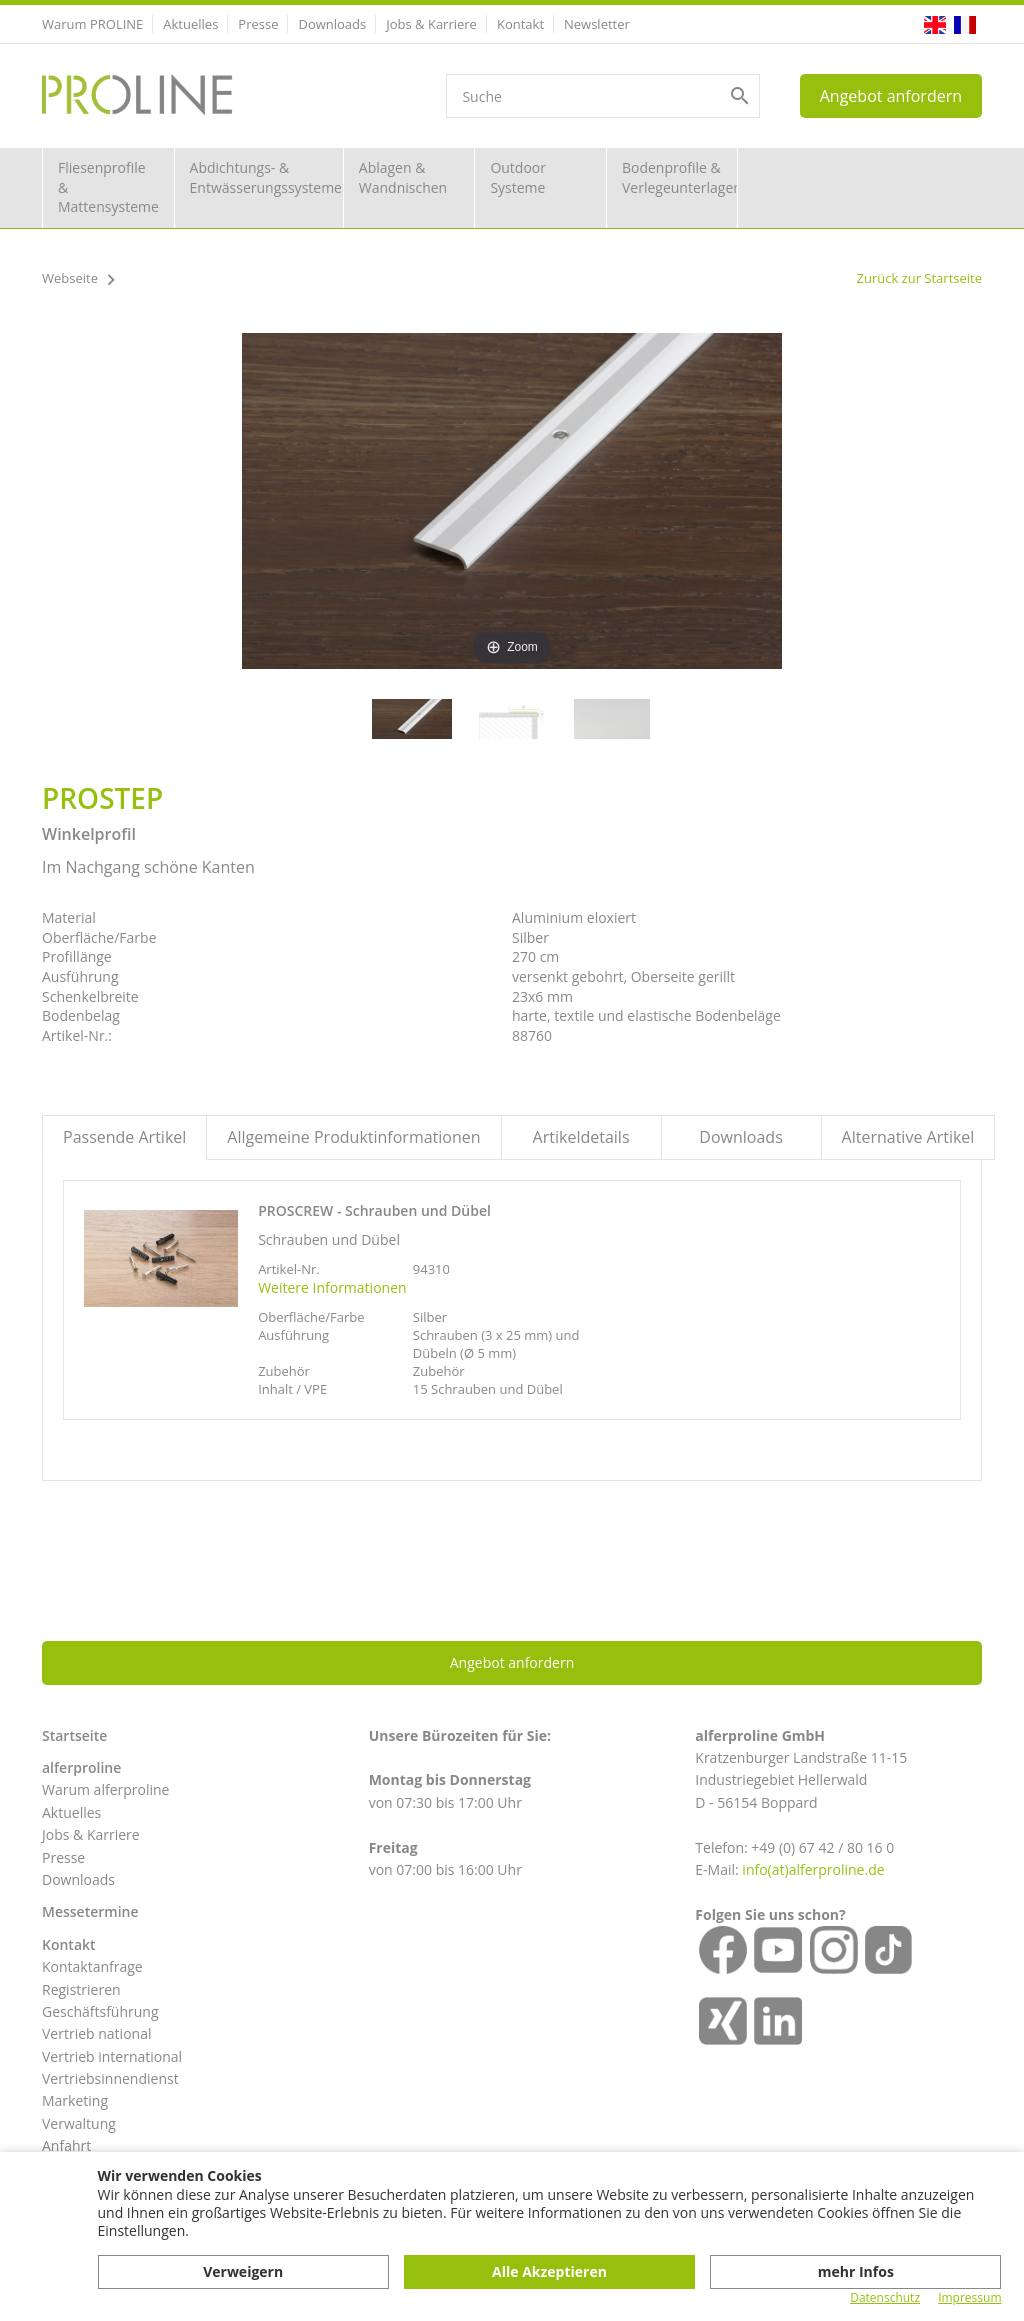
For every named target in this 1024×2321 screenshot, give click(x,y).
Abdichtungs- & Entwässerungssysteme (266, 177)
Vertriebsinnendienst (110, 2078)
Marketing (75, 2100)
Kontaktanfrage (92, 1966)
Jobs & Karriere (431, 24)
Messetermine (90, 1911)
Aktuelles (190, 24)
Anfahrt (66, 2145)
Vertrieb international (112, 2056)
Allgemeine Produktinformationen (353, 1137)
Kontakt (520, 24)
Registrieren (81, 1989)
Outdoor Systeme (518, 177)
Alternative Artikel (908, 1137)
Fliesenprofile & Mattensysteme (108, 187)
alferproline (81, 1767)
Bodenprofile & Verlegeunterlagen (680, 177)
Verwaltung (79, 2123)
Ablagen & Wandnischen (403, 177)
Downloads (332, 24)
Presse (258, 24)
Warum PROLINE (92, 24)
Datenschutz (885, 2298)
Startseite (74, 1735)
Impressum (969, 2298)
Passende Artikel (124, 1137)
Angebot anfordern (891, 96)
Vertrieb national (96, 2033)
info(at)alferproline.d (809, 1869)
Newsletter (597, 24)
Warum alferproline (105, 1789)
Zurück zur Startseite (919, 278)
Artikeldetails (581, 1137)
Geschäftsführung (100, 2011)
